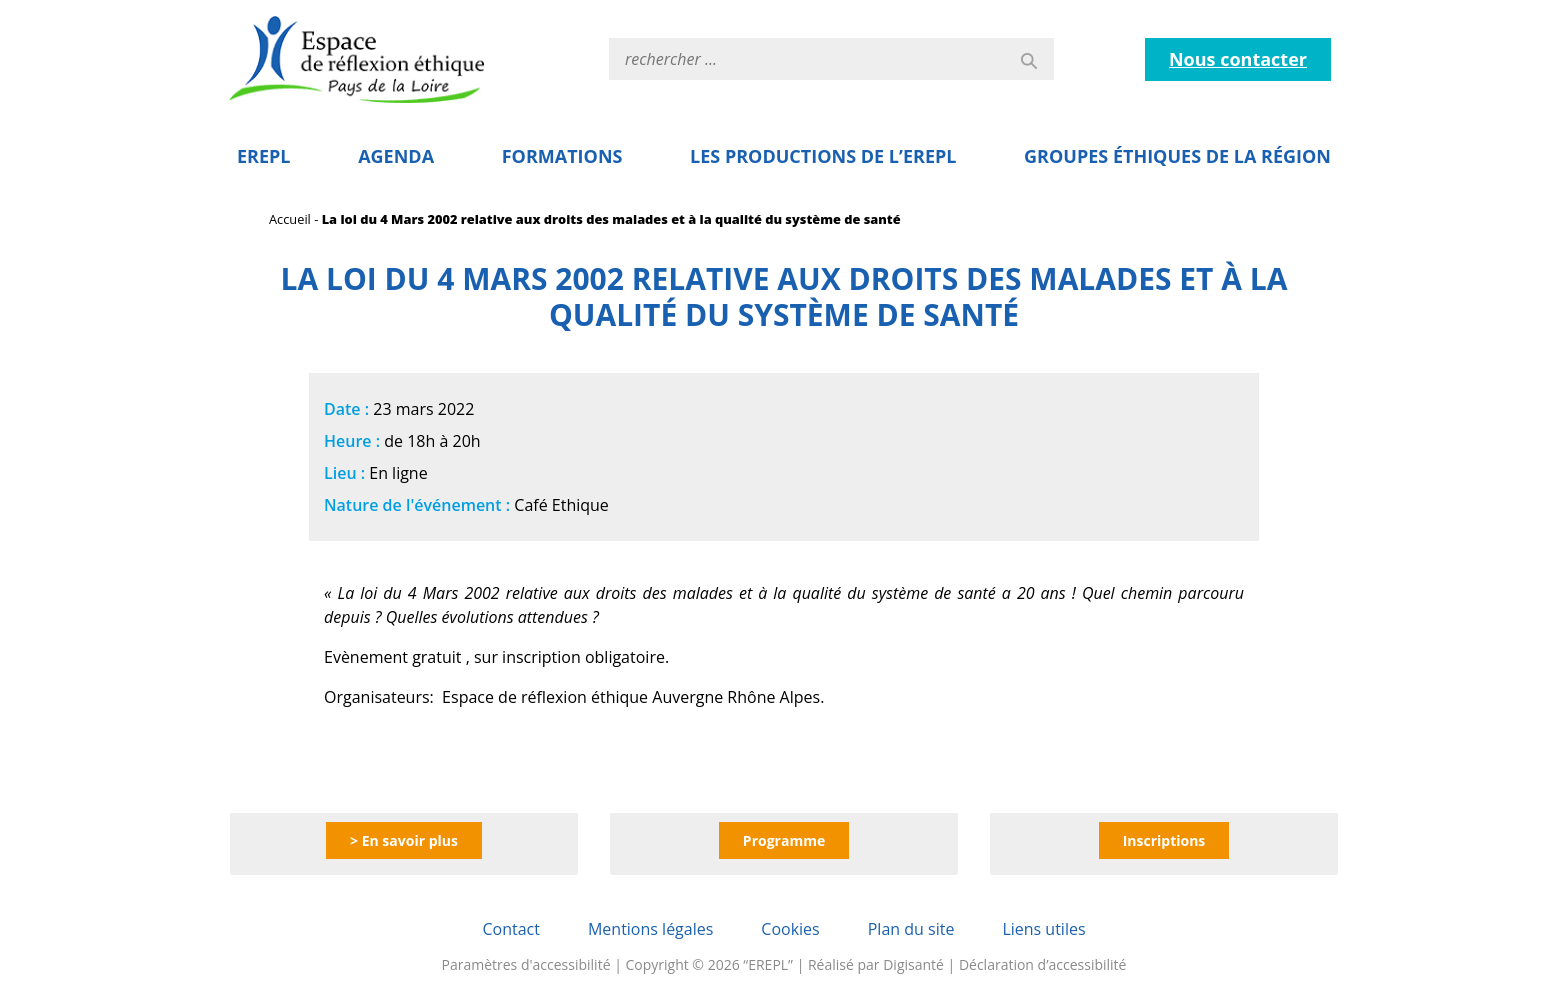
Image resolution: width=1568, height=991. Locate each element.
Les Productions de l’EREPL (823, 156)
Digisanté (913, 964)
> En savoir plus (404, 840)
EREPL (264, 156)
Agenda (396, 156)
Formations (562, 156)
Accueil (290, 219)
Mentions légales (650, 929)
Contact (510, 929)
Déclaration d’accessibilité (1043, 964)
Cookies (790, 929)
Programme (784, 840)
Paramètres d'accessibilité (526, 964)
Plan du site (911, 929)
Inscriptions (1164, 840)
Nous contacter (1238, 59)
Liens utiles (1043, 929)
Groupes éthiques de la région (1177, 156)
